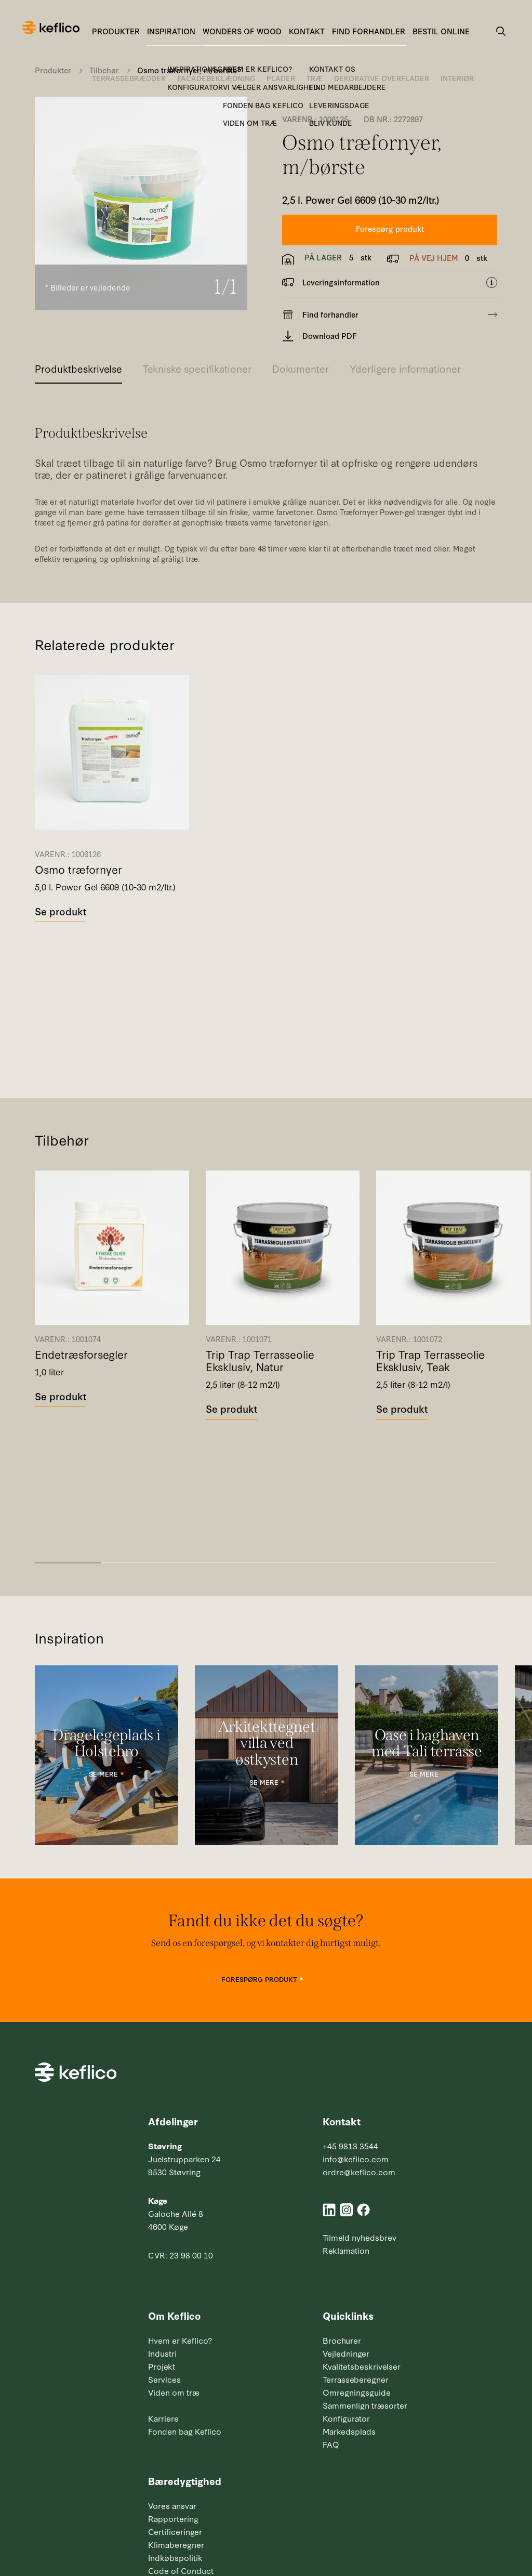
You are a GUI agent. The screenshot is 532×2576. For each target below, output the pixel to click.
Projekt (161, 2366)
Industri (162, 2353)
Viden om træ (174, 2392)
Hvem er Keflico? (180, 2340)
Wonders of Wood (242, 30)
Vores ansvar (172, 2505)
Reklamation (346, 2250)
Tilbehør (104, 69)
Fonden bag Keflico (184, 2431)
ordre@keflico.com (359, 2171)
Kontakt (307, 30)
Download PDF (319, 336)
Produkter (116, 30)
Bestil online (441, 30)
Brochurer (342, 2340)
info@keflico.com (356, 2158)
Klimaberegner (176, 2544)
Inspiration (171, 30)
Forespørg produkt (390, 228)
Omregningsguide (357, 2392)
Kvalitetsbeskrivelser (362, 2366)
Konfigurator (346, 2418)
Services (164, 2379)
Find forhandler (368, 30)
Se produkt (60, 911)
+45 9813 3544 (350, 2145)
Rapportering (173, 2518)
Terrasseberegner (356, 2379)
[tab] (78, 372)
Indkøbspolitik (175, 2557)
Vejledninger (346, 2353)
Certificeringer (175, 2531)
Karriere (163, 2418)
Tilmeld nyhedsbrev (359, 2237)
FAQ (331, 2444)
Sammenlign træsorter (365, 2405)
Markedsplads (349, 2431)
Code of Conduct (181, 2570)
